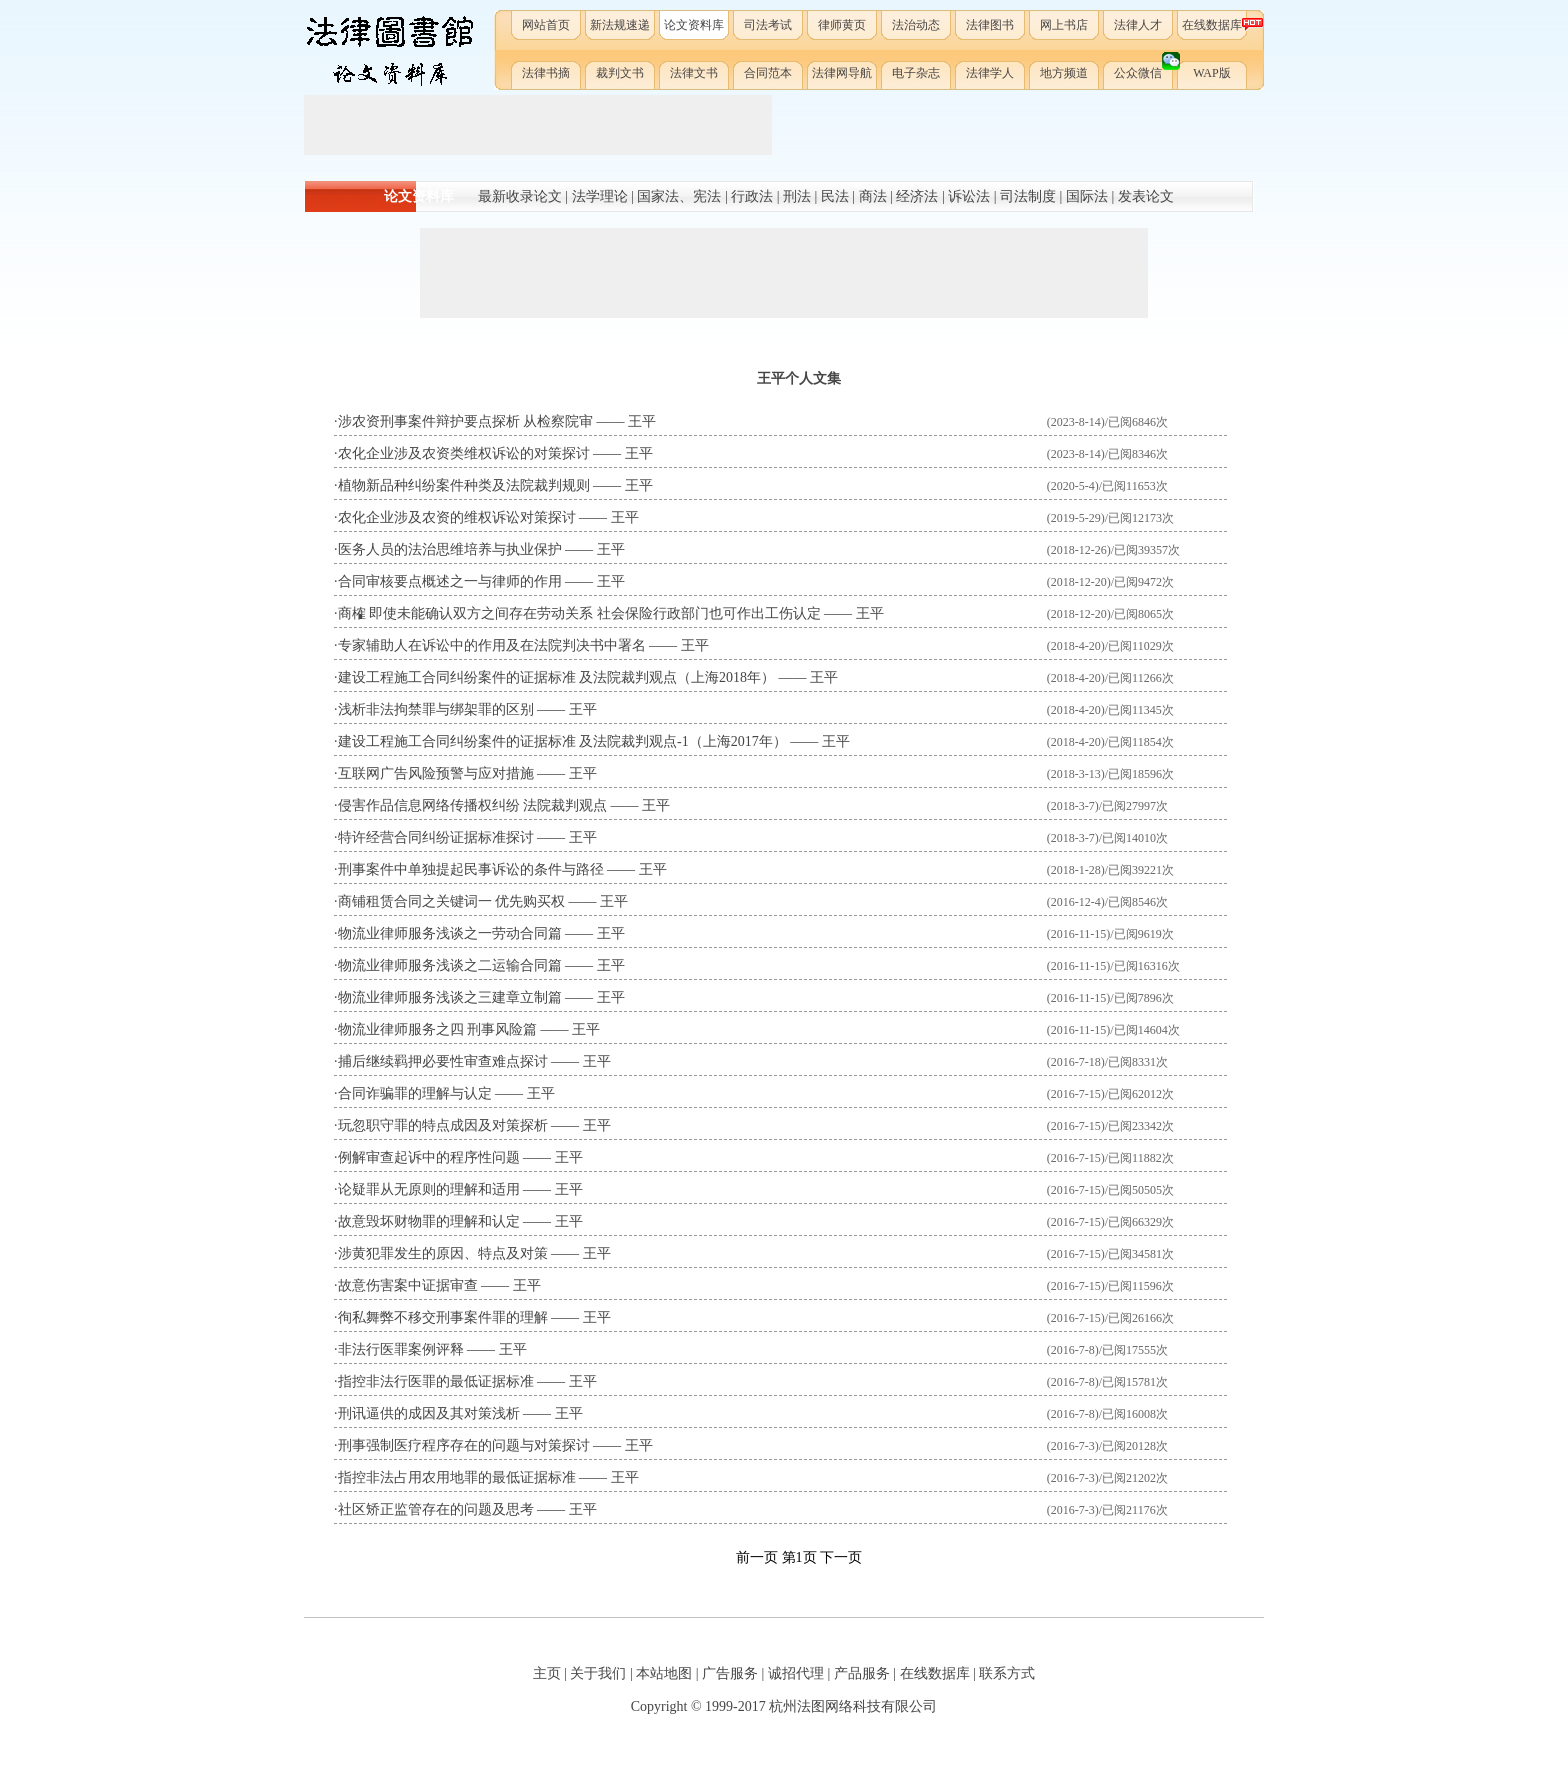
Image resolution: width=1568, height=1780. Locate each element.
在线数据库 (1215, 24)
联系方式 (1007, 1673)
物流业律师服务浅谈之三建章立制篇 (450, 997)
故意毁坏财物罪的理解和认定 (429, 1221)
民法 (835, 196)
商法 (873, 196)
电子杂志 (916, 73)
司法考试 (768, 25)
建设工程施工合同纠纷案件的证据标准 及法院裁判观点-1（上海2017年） (562, 741)
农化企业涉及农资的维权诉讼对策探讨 (457, 517)
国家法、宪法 (679, 196)
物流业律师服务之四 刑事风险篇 (438, 1029)
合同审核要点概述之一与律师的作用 (450, 581)
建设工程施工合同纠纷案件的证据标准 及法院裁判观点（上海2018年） (557, 677)
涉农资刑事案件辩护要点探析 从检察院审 (466, 421)
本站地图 (664, 1673)
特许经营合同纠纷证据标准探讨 (436, 837)
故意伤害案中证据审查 (408, 1285)
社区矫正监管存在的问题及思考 (436, 1509)
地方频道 (1064, 73)
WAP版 (1211, 73)
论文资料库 (694, 25)
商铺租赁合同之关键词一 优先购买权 (452, 901)
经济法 (917, 196)
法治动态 (916, 25)
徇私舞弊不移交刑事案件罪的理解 (443, 1317)
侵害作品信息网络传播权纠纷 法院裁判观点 (473, 805)
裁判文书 (620, 73)
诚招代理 (796, 1673)
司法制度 (1028, 196)
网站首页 (546, 25)
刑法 (797, 196)
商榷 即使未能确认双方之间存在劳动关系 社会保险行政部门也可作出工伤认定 (579, 613)
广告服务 (730, 1673)
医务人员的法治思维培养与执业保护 (450, 549)
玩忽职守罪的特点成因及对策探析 (443, 1125)
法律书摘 (546, 73)
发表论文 (1146, 196)
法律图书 (990, 25)
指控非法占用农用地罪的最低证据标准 (457, 1477)
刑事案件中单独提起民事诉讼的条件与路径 (471, 869)
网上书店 (1064, 25)
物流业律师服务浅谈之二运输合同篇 (450, 965)
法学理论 (600, 196)
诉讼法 (969, 196)
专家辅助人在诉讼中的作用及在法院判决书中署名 (492, 645)
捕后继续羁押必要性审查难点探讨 (443, 1061)
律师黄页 (842, 25)
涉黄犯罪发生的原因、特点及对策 (443, 1253)
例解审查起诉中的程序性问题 (429, 1157)
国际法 (1087, 196)
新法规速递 (620, 25)
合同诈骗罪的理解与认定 (415, 1093)
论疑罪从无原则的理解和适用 (429, 1189)
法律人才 (1138, 25)
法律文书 (694, 73)
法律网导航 (842, 73)
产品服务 (862, 1673)
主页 (547, 1673)
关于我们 (598, 1673)
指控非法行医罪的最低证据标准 (436, 1381)
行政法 (752, 196)
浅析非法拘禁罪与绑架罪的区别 (436, 709)
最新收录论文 (520, 196)
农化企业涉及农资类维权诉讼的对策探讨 (464, 453)
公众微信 (1144, 69)
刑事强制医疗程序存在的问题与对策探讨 (464, 1445)
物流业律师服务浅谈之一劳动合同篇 (450, 933)
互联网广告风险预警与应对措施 (436, 773)
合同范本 (768, 73)
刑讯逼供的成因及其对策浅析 (429, 1413)
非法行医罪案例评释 (401, 1349)
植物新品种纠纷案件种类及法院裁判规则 (464, 485)
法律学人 (990, 73)
